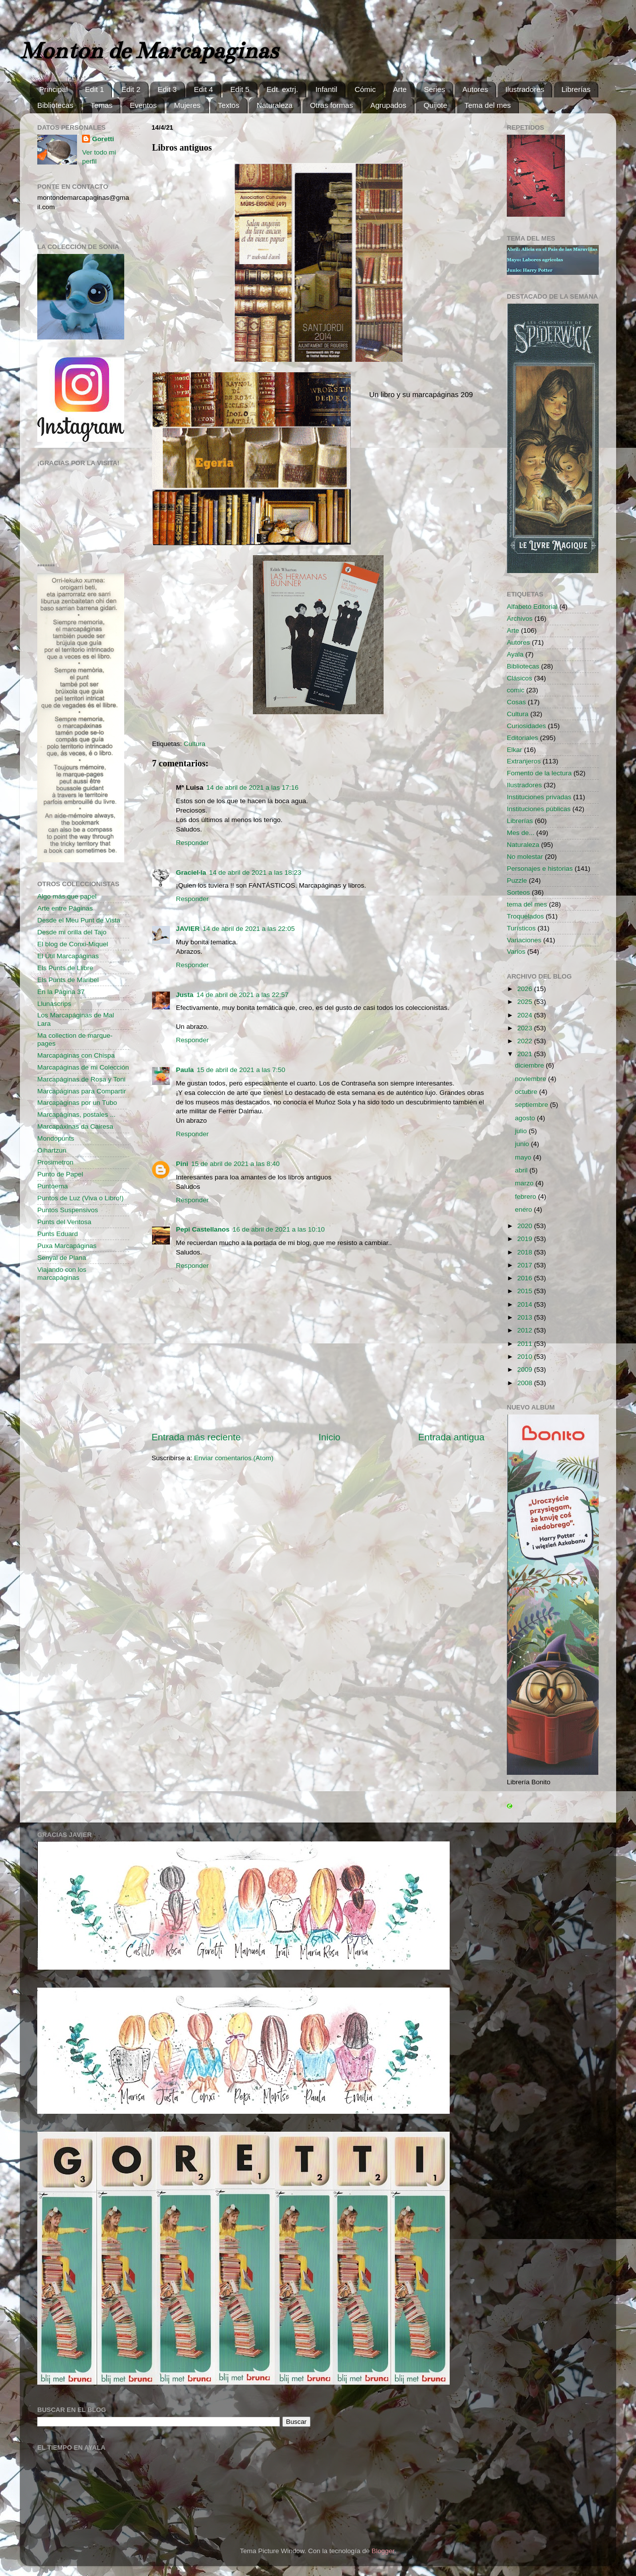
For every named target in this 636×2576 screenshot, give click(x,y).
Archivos (520, 618)
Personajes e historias (540, 868)
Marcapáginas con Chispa (76, 1055)
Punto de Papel (60, 1174)
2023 (525, 1028)
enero (524, 1209)
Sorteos (518, 892)
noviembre (531, 1078)
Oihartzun (52, 1150)
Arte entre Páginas (65, 908)
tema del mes (527, 904)
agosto (526, 1118)
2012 (525, 1330)
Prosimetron (55, 1162)
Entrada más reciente (196, 1437)
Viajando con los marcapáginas (61, 1273)
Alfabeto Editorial (532, 606)
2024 (525, 1015)
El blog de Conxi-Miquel (72, 944)
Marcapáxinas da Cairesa (75, 1126)
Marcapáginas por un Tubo (77, 1102)
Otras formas (331, 105)
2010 (525, 1356)
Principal (53, 89)
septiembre (532, 1104)
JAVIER (188, 928)
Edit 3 (167, 89)
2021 (525, 1054)
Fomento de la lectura (539, 773)
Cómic (365, 89)
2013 (525, 1317)
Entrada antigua (451, 1437)
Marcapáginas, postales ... (76, 1114)
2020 (525, 1226)
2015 (525, 1291)
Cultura (195, 744)
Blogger (383, 2551)
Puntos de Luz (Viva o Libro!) (80, 1198)
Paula (185, 1070)
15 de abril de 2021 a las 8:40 (235, 1163)
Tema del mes (488, 105)
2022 (525, 1041)
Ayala (515, 654)
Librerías (575, 89)
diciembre (530, 1065)
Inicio (329, 1437)
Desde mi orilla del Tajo (71, 932)
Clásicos (519, 678)
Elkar (514, 749)
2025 (525, 1001)
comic (515, 690)
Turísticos (521, 928)
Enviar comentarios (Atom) (234, 1458)
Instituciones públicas (538, 809)
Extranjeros (524, 761)
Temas (101, 105)
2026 (525, 989)
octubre (527, 1091)
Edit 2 (130, 89)
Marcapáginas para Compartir (81, 1091)
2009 (525, 1369)
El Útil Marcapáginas (68, 956)
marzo (525, 1183)
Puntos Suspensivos (67, 1210)
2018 (525, 1252)
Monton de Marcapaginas (149, 51)
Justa (184, 994)
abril (522, 1170)
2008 (525, 1383)
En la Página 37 (60, 992)
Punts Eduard (57, 1234)
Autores (475, 89)
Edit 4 (203, 89)
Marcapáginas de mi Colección (83, 1067)
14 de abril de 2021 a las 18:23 (255, 872)
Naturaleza (274, 105)
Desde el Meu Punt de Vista (78, 920)
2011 (525, 1343)
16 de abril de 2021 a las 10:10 (278, 1229)
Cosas (516, 702)
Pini (182, 1163)
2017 (525, 1265)
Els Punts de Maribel (68, 980)
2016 (525, 1278)
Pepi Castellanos (203, 1229)
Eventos (143, 105)
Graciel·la (191, 872)
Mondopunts (55, 1138)
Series (434, 89)
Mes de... (521, 832)
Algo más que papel (66, 896)
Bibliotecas (55, 105)
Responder (192, 842)
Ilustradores (524, 89)
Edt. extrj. (282, 89)
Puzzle (517, 880)
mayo (524, 1157)
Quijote (435, 105)
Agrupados (388, 105)
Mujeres (187, 105)
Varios (516, 951)
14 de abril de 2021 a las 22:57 (242, 994)
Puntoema (52, 1186)
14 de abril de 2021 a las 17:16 (252, 787)
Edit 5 (239, 89)
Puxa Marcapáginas (66, 1245)
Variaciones (524, 940)
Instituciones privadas (539, 797)
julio (522, 1131)
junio (523, 1144)
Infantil (326, 89)
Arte (400, 89)
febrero (526, 1196)
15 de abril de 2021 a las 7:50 (241, 1070)
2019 (525, 1239)
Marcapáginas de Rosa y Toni (81, 1079)
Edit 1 (94, 89)
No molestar (525, 856)
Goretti (103, 139)
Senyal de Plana (61, 1257)
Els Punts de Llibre (65, 968)
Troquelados (525, 916)
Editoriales (522, 738)
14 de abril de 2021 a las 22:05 (249, 928)
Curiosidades (526, 726)
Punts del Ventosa (64, 1222)
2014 (525, 1304)
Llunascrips (54, 1003)
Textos (228, 105)
